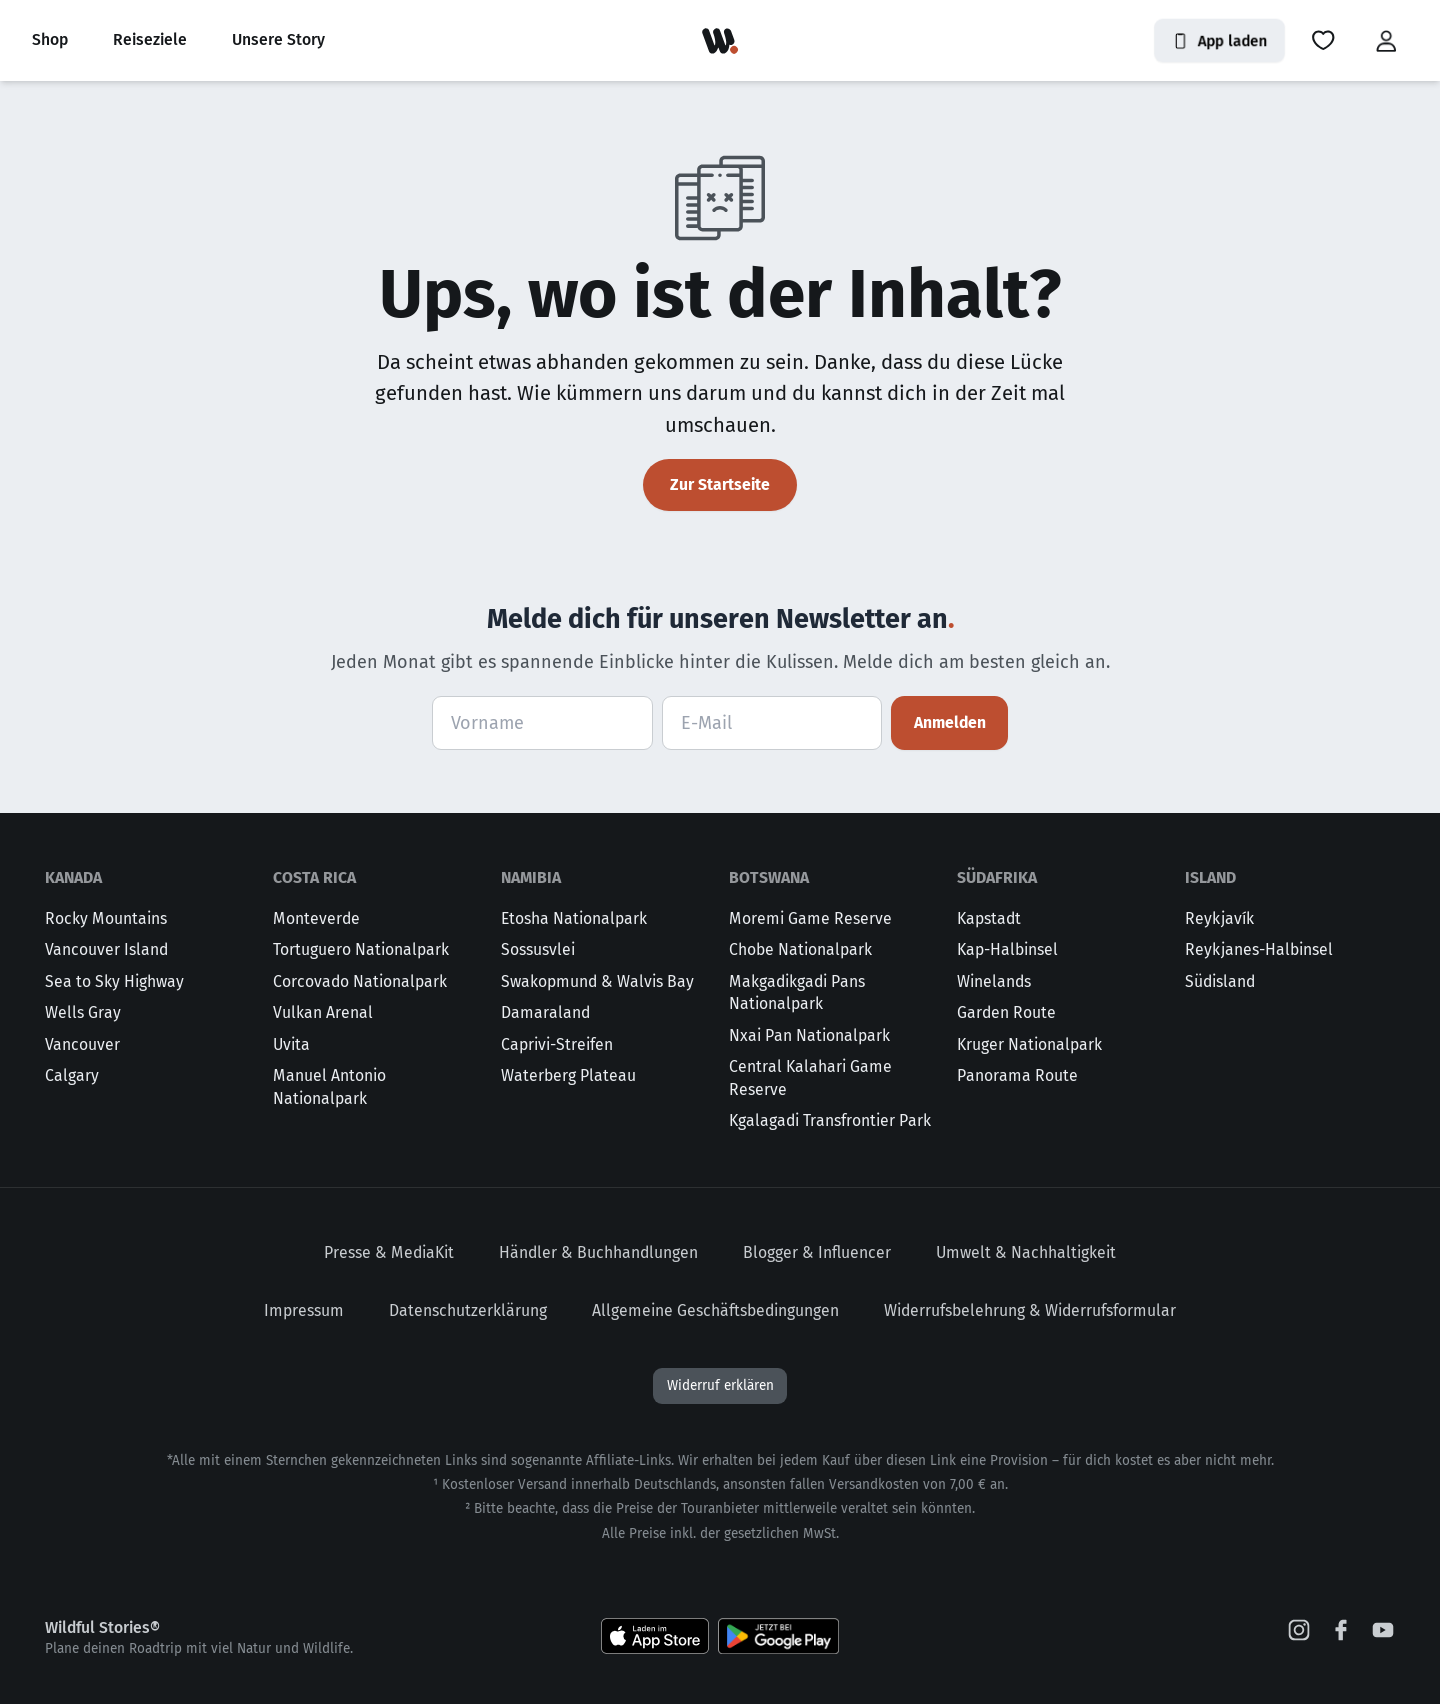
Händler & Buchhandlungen (598, 1252)
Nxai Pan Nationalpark (809, 1035)
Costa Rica (314, 877)
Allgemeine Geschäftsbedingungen (715, 1310)
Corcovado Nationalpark (360, 981)
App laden (1219, 40)
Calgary (72, 1075)
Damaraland (545, 1012)
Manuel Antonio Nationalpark (329, 1087)
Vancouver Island (106, 949)
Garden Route (1006, 1012)
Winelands (994, 981)
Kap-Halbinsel (1007, 949)
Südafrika (997, 877)
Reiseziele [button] (150, 39)
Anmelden (950, 722)
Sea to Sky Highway (114, 981)
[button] (1323, 41)
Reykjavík (1219, 918)
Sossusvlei (538, 949)
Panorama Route (1017, 1075)
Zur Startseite (720, 484)
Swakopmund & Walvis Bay (597, 981)
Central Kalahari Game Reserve (810, 1078)
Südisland (1220, 981)
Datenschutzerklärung (468, 1310)
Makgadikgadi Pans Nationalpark (797, 993)
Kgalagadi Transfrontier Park (830, 1120)
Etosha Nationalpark (574, 918)
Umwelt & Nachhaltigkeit (1026, 1252)
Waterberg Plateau (568, 1075)
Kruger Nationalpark (1029, 1044)
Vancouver (82, 1044)
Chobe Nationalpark (800, 949)
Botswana (769, 877)
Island (1210, 877)
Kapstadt (989, 918)
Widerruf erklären (720, 1385)
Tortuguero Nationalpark (361, 949)
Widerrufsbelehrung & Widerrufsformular (1030, 1310)
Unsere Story (278, 39)
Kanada (73, 877)
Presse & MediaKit (389, 1252)
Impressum (304, 1310)
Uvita (291, 1044)
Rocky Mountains (106, 918)
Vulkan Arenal (323, 1012)
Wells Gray (83, 1012)
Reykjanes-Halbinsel (1259, 949)
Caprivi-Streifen (557, 1044)
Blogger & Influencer (817, 1252)
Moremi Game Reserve (810, 918)
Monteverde (316, 918)
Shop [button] (50, 39)
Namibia (531, 877)
